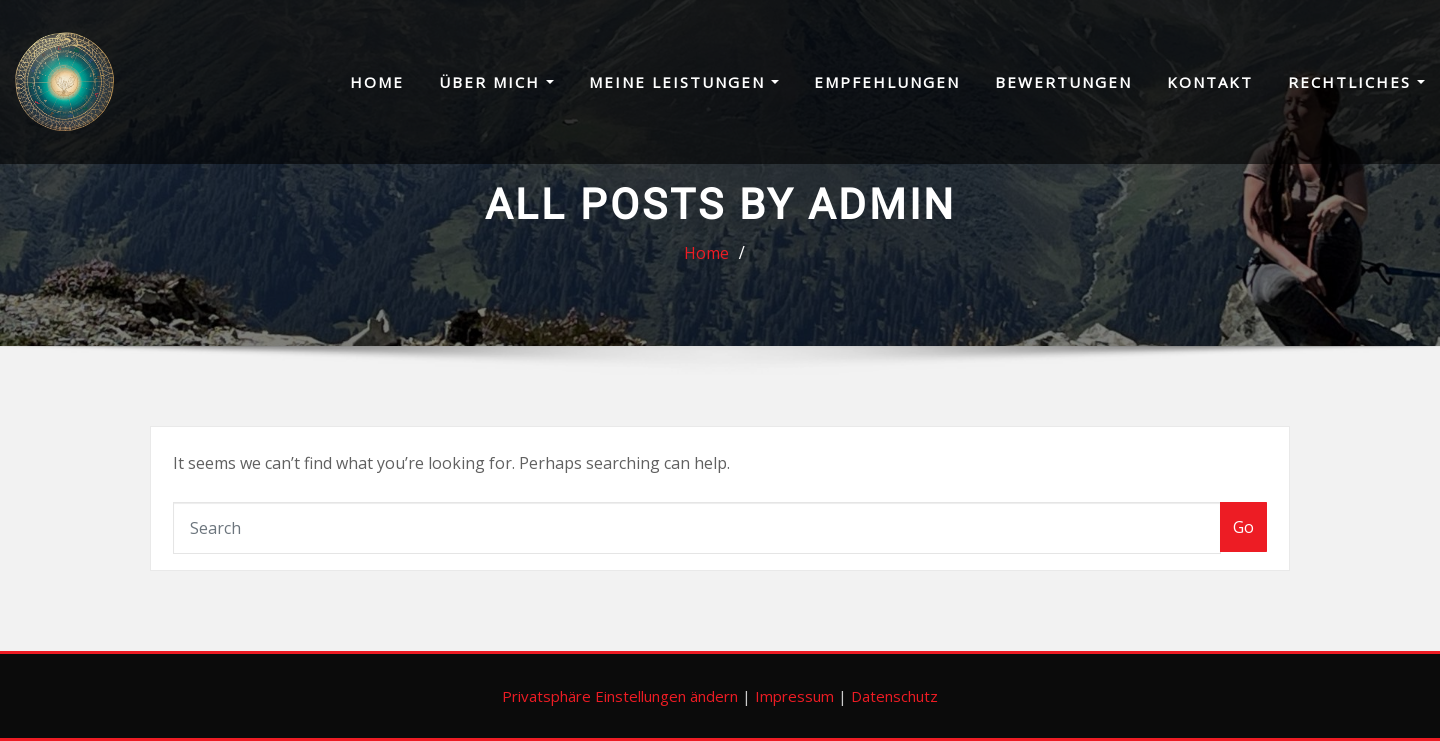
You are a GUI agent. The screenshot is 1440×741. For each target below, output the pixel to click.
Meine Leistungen (684, 82)
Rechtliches (1356, 82)
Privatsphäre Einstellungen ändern (620, 696)
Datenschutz (894, 696)
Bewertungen (1063, 82)
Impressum (794, 696)
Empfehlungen (887, 82)
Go (1243, 527)
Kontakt (1210, 82)
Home (377, 82)
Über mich (496, 82)
